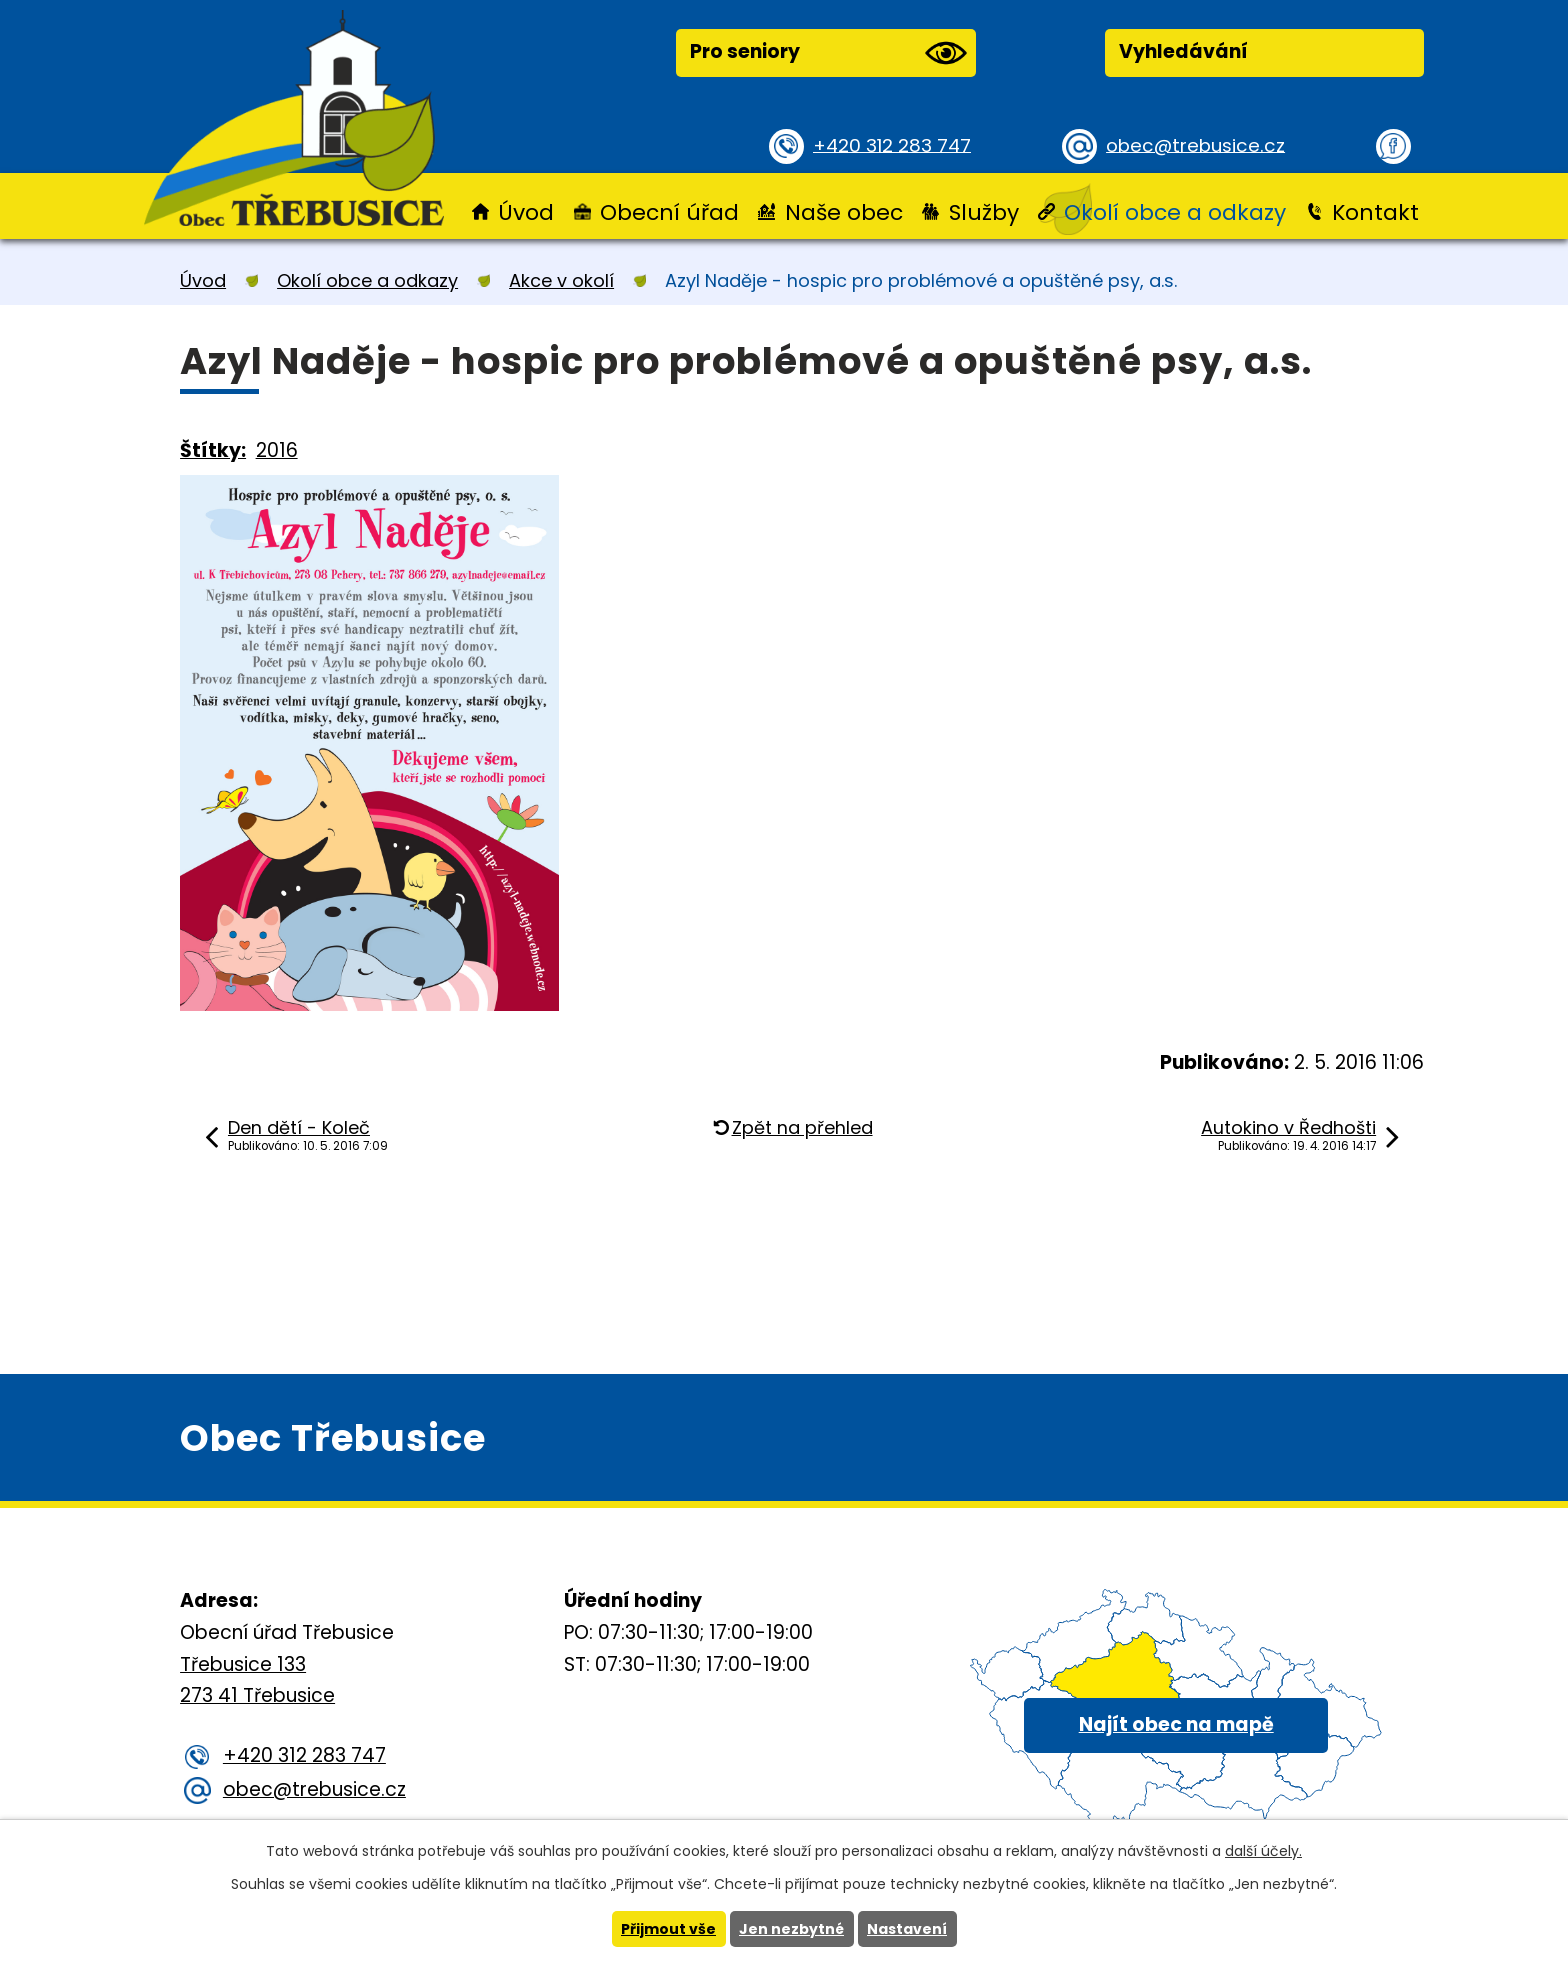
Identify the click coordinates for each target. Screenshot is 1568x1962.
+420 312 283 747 (894, 144)
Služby (984, 212)
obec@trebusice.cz (1198, 144)
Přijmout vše (668, 1929)
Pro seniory (828, 53)
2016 (277, 450)
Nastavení (907, 1929)
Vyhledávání (1183, 51)
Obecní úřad (669, 212)
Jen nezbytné (791, 1929)
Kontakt (1375, 212)
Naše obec (844, 212)
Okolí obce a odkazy (1175, 212)
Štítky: (213, 450)
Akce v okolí (561, 280)
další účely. (1263, 1851)
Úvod (526, 212)
